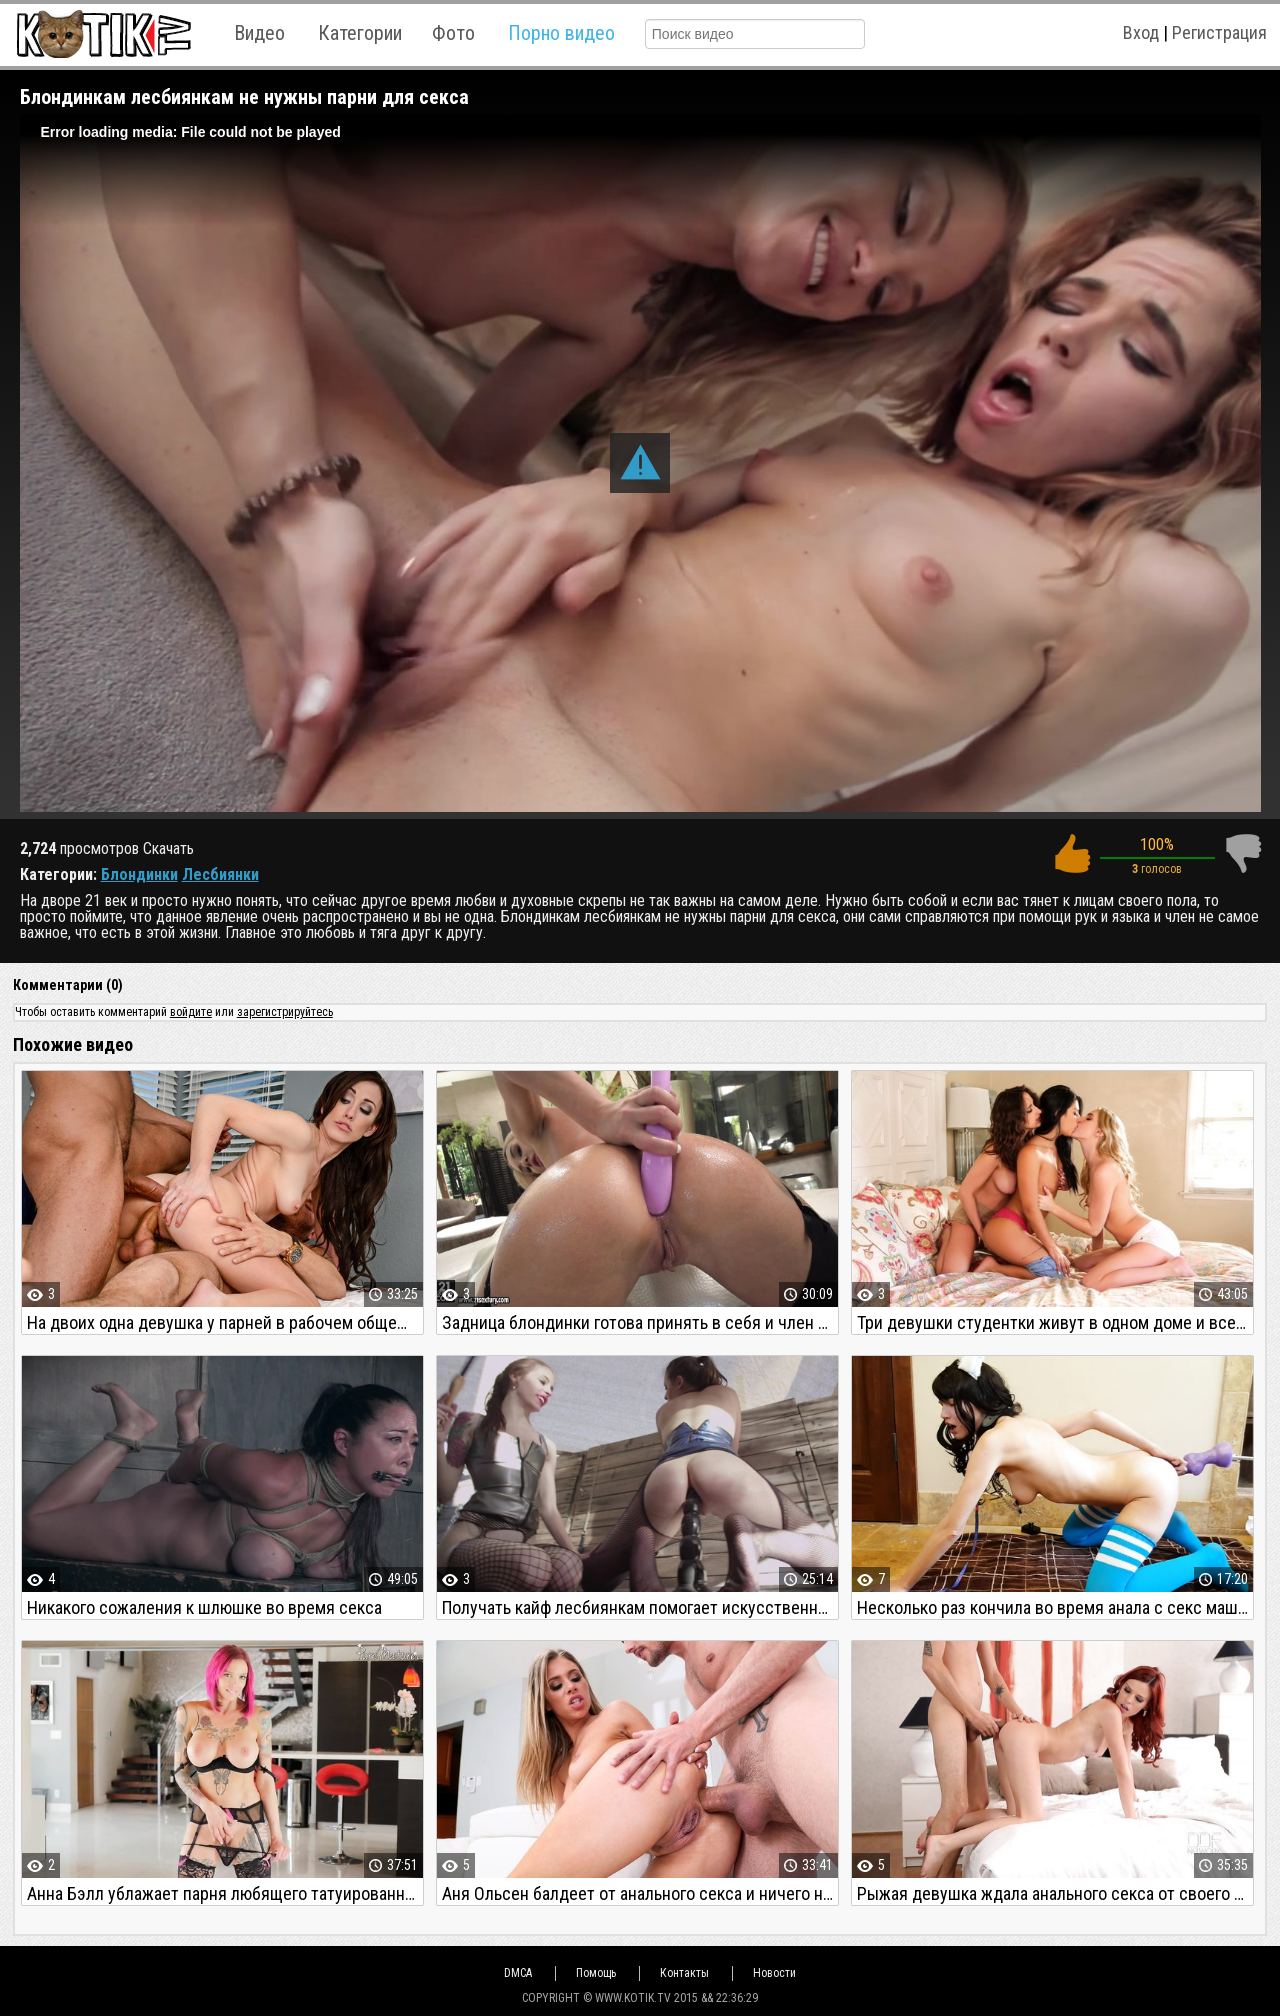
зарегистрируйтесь (285, 1012)
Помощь (596, 1973)
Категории (360, 33)
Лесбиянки (220, 874)
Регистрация (1219, 32)
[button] (640, 463)
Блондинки (139, 874)
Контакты (684, 1973)
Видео (259, 33)
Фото (453, 33)
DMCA (518, 1973)
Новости (774, 1973)
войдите (191, 1012)
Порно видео (561, 33)
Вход (1141, 32)
